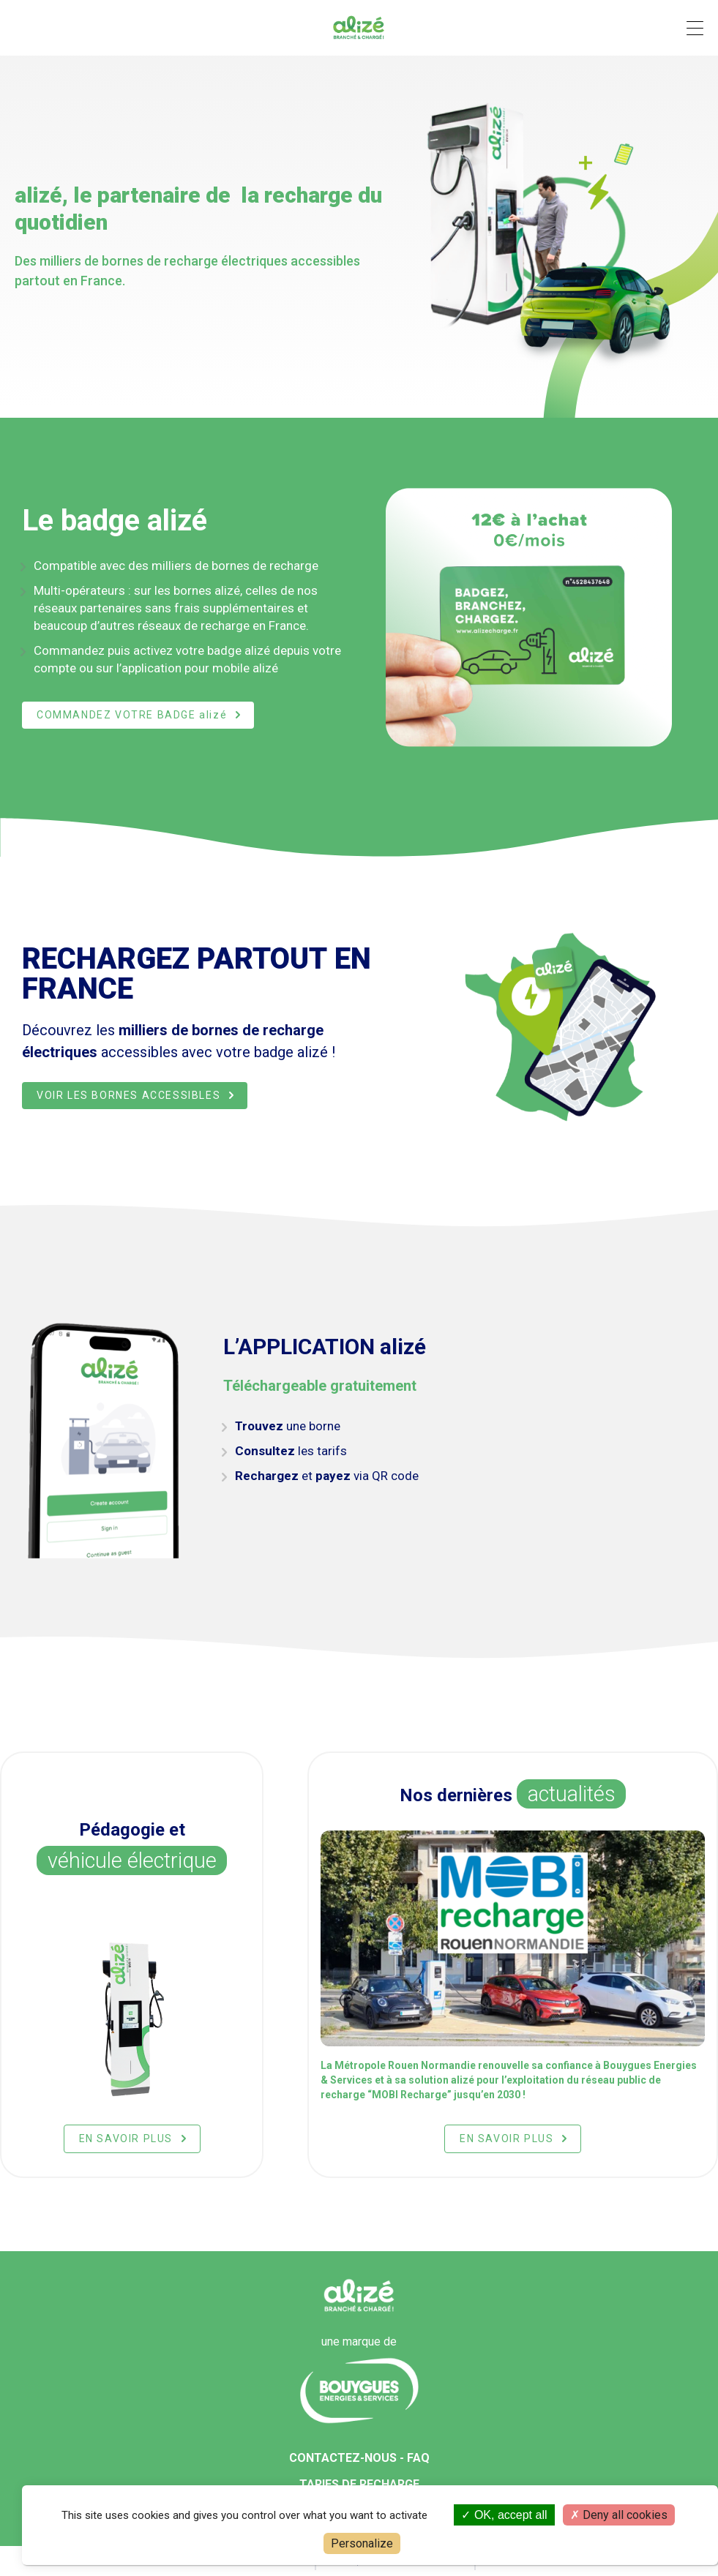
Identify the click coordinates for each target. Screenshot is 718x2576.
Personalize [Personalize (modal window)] (362, 2543)
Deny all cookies (618, 2515)
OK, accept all (504, 2515)
